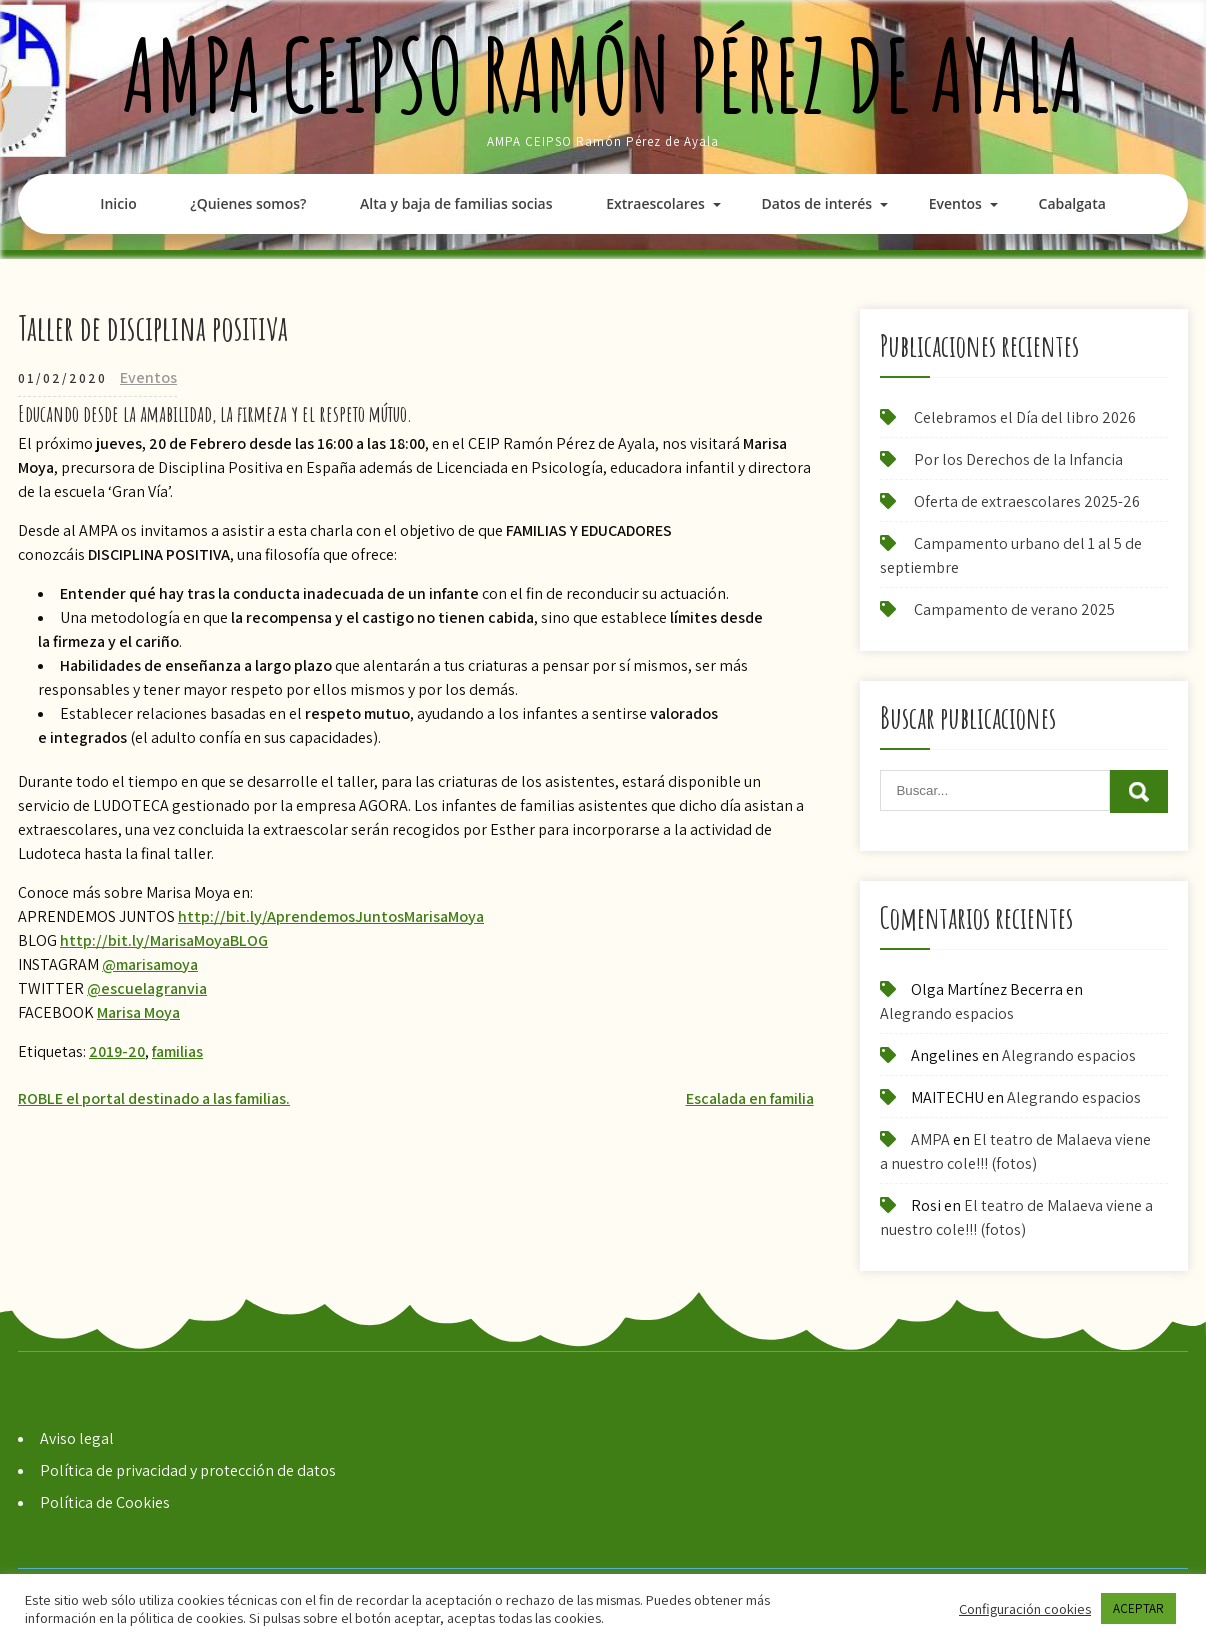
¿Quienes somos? (248, 203)
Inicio (118, 203)
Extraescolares (655, 203)
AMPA (930, 1139)
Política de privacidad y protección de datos (188, 1470)
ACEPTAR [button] (1138, 1608)
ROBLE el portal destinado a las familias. (154, 1098)
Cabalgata (1072, 203)
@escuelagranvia (147, 988)
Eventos (955, 203)
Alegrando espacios (947, 1013)
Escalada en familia (750, 1098)
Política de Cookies (105, 1502)
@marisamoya (150, 964)
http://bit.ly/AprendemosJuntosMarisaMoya (331, 916)
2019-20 (117, 1051)
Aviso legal (77, 1438)
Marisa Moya (138, 1012)
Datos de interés (816, 203)
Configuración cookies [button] (1025, 1609)
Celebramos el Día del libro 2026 (1025, 417)
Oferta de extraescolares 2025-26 (1027, 501)
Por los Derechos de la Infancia (1018, 459)
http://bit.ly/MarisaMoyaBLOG (164, 940)
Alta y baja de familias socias (456, 203)
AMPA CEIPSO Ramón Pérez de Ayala (603, 74)
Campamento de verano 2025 (1014, 609)
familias (177, 1051)
